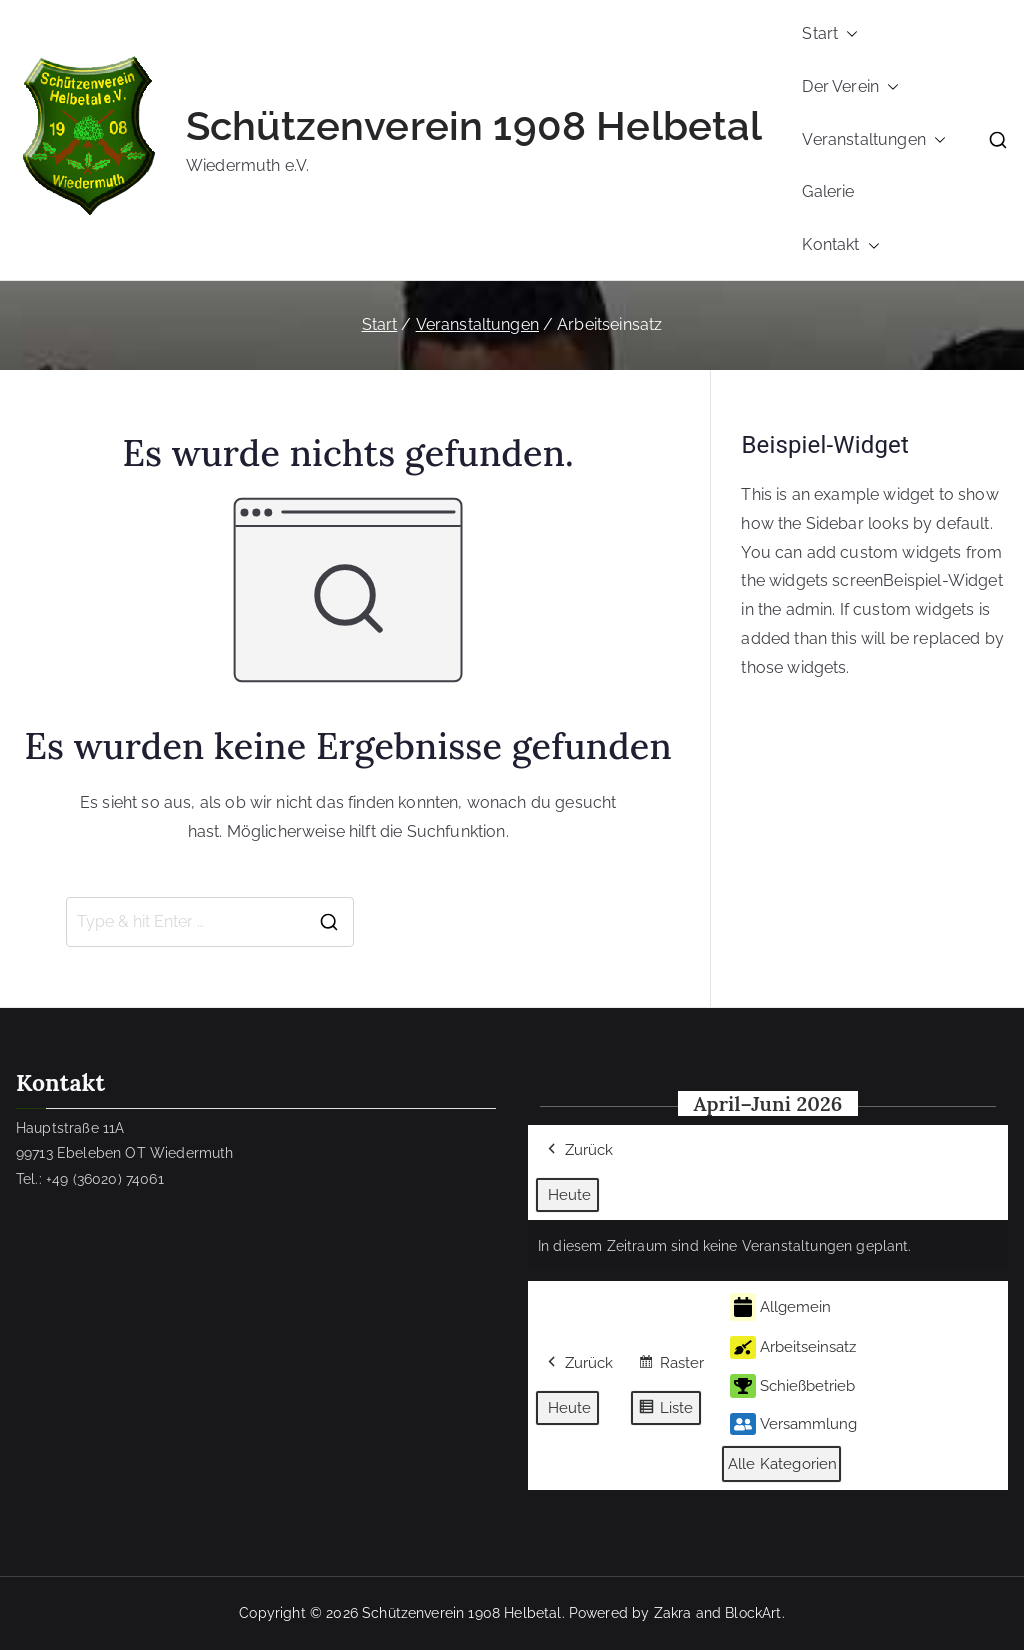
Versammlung (793, 1424)
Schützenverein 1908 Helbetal (474, 125)
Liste (665, 1410)
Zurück (578, 1151)
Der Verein (850, 87)
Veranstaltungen (873, 140)
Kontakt (840, 245)
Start (830, 34)
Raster (671, 1366)
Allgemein (780, 1307)
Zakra (673, 1613)
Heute (569, 1195)
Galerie (828, 191)
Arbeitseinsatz (793, 1348)
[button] (848, 34)
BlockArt (753, 1613)
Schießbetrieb (792, 1386)
